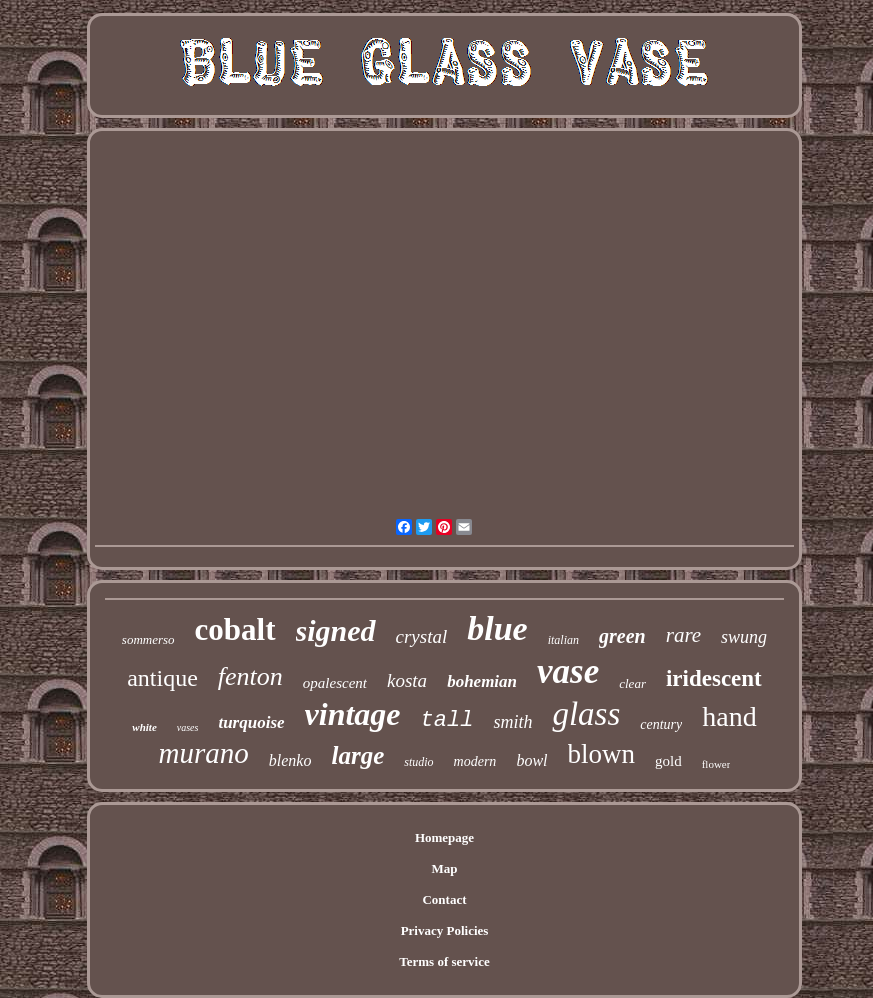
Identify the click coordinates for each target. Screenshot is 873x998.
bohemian (482, 681)
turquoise (251, 722)
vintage (353, 714)
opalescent (335, 683)
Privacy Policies (445, 930)
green (622, 636)
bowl (531, 760)
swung (744, 637)
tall (447, 720)
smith (512, 722)
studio (418, 762)
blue (497, 628)
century (661, 724)
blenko (290, 760)
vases (188, 727)
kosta (407, 680)
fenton (250, 676)
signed (336, 630)
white (144, 727)
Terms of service (444, 961)
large (357, 755)
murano (204, 753)
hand (729, 716)
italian (563, 640)
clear (632, 683)
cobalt (235, 629)
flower (716, 764)
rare (683, 635)
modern (475, 761)
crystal (422, 636)
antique (162, 678)
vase (568, 671)
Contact (444, 899)
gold (668, 761)
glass (586, 714)
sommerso (148, 639)
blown (602, 754)
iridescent (714, 678)
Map (444, 868)
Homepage (444, 837)
